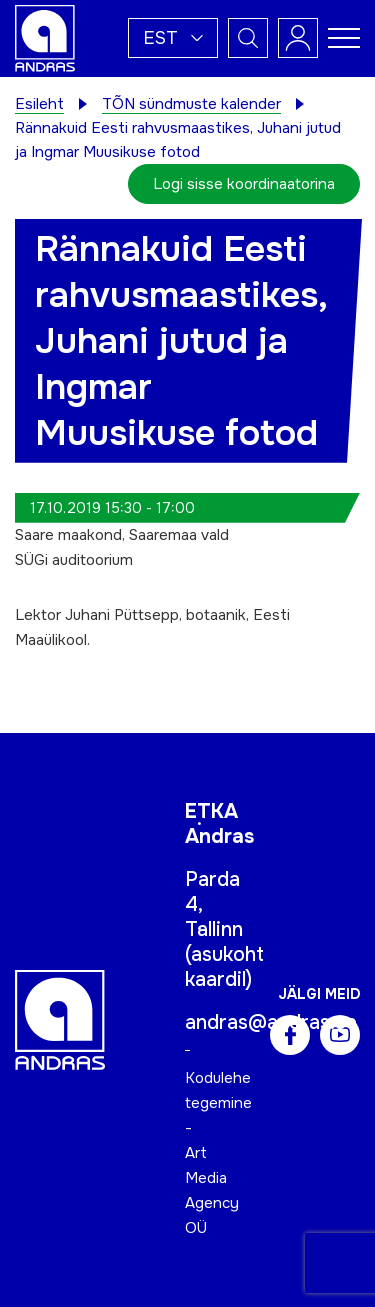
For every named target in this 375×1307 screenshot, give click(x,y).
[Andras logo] (45, 37)
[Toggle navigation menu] (344, 38)
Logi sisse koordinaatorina (244, 184)
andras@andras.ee (271, 1022)
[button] (173, 38)
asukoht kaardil (224, 967)
